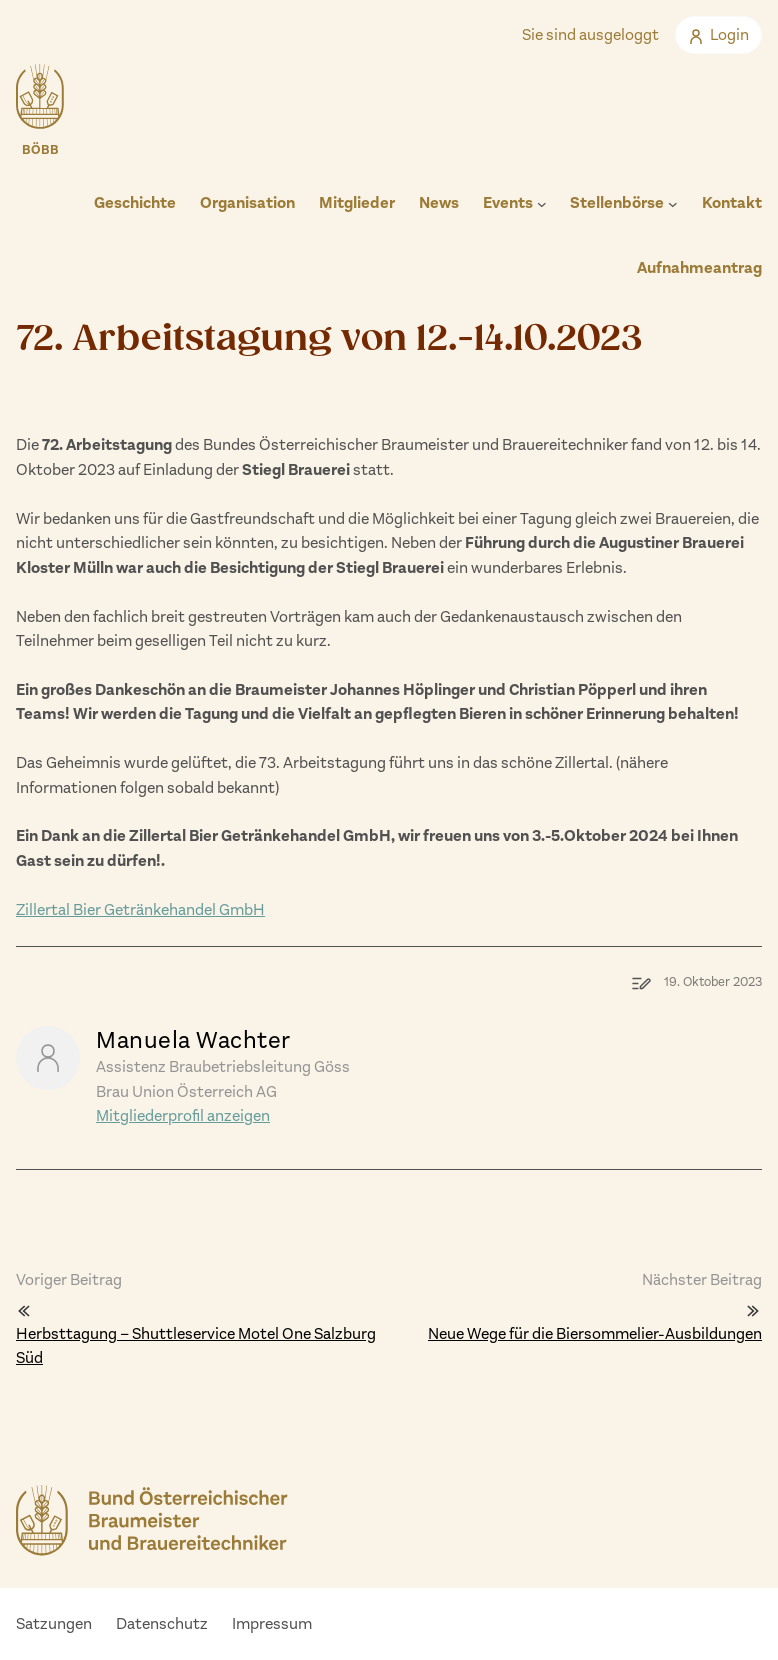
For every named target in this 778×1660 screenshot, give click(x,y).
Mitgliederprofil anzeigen (183, 1115)
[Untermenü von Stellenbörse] (673, 204)
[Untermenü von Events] (542, 204)
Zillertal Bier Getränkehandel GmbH (140, 909)
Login (718, 34)
